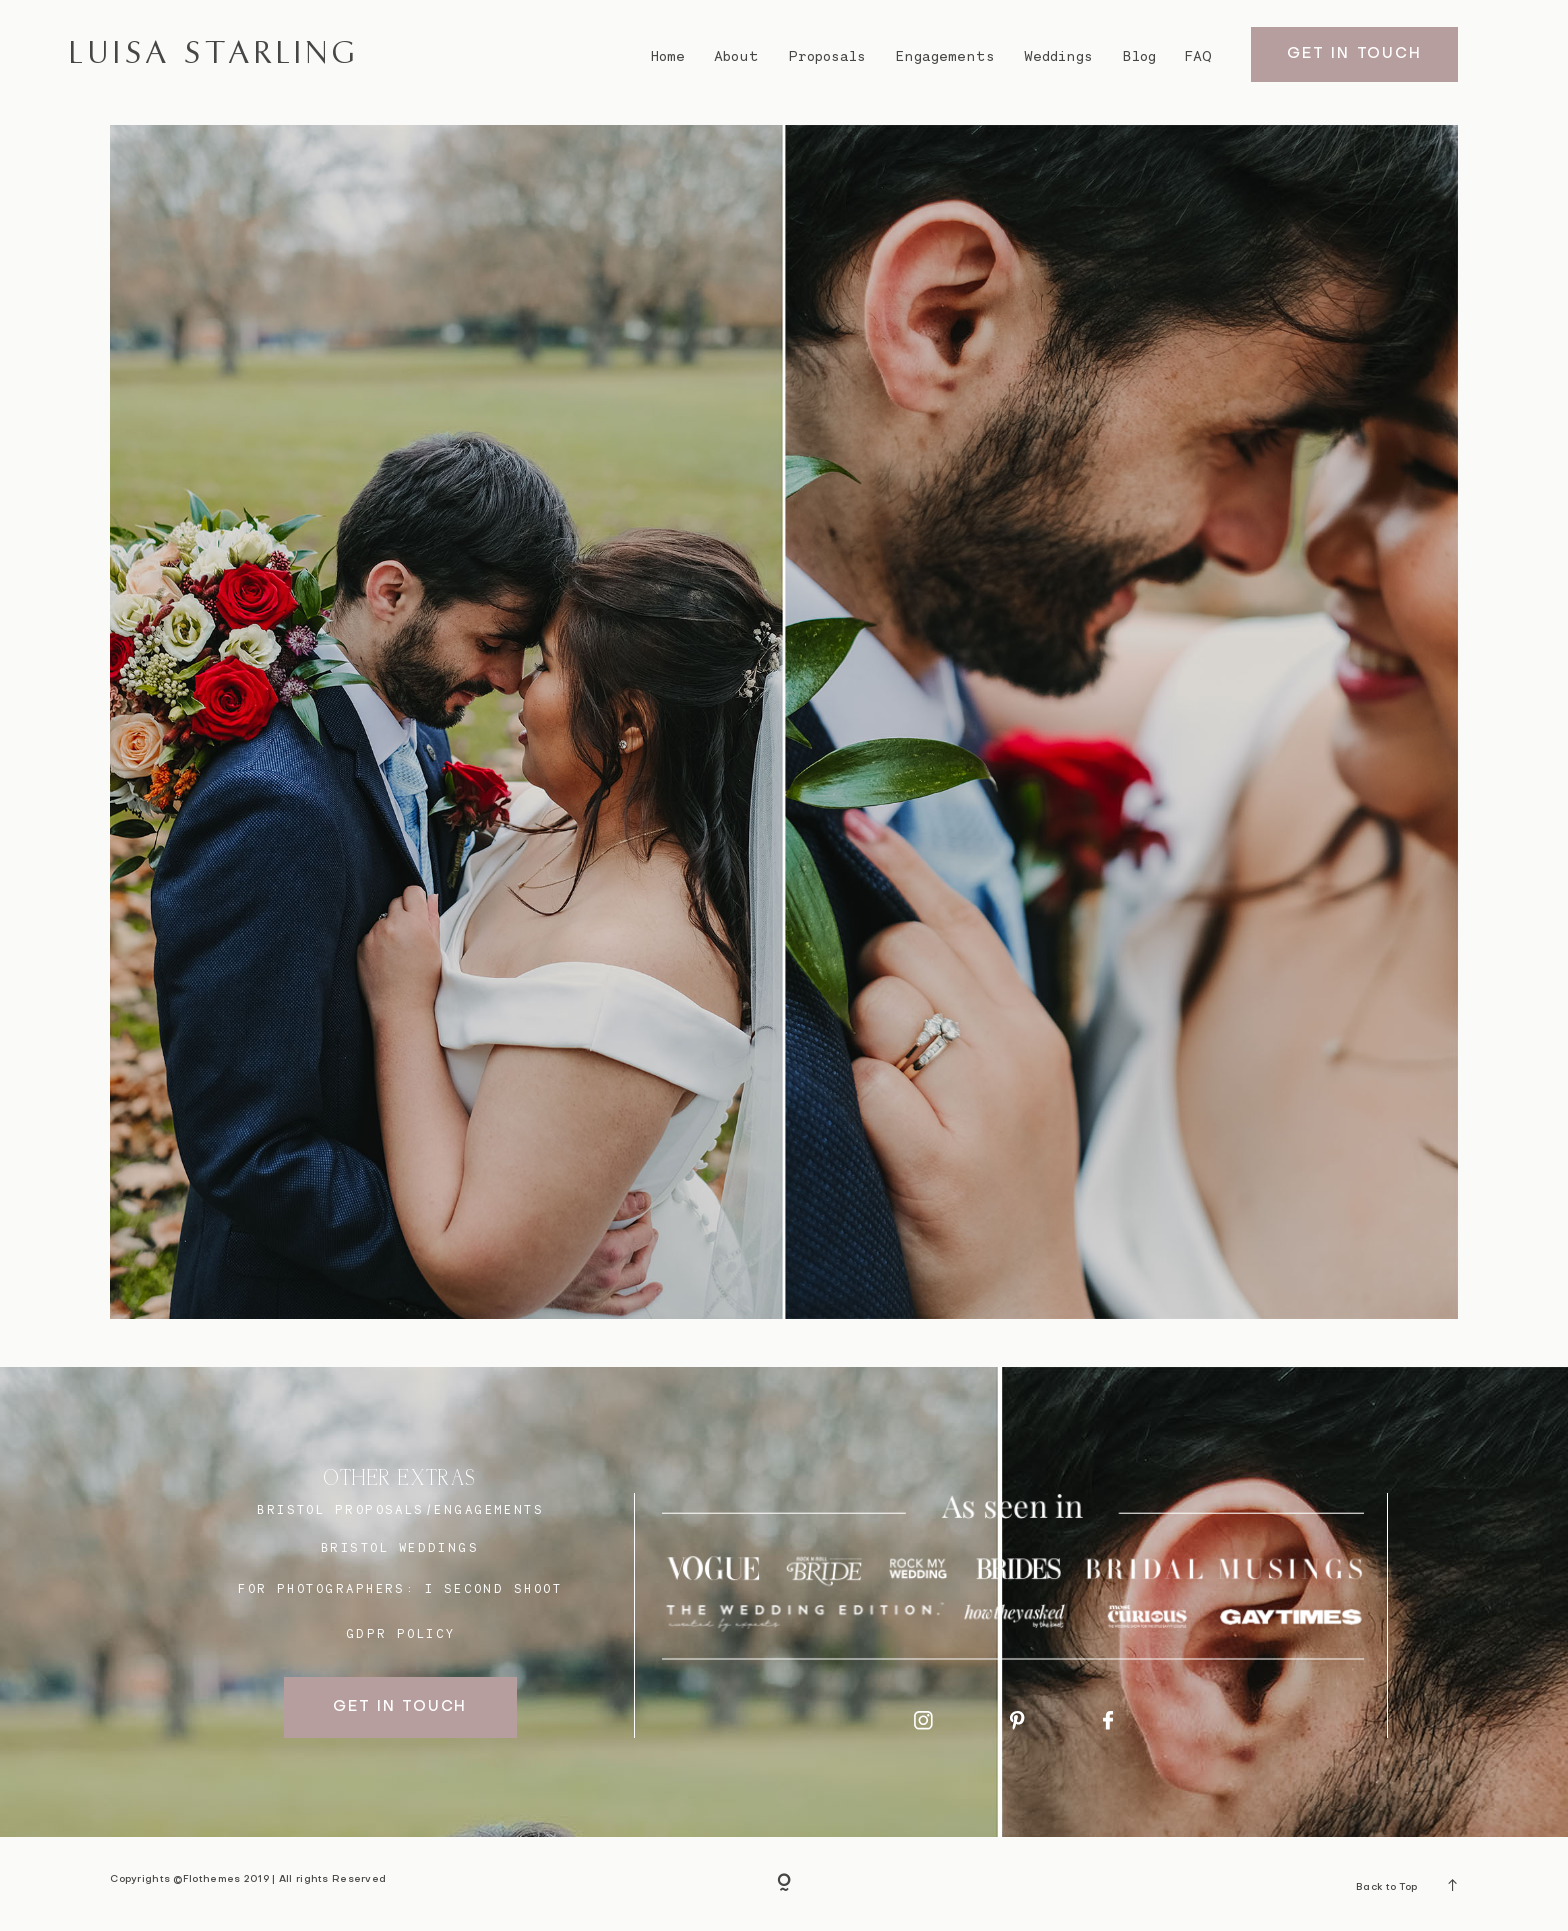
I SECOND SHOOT (493, 1588)
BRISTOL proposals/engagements (400, 1509)
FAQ (1198, 56)
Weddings (1058, 56)
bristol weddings (400, 1547)
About (736, 56)
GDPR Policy (401, 1633)
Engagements (945, 56)
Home (667, 56)
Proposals (827, 56)
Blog (1139, 56)
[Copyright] (784, 1884)
